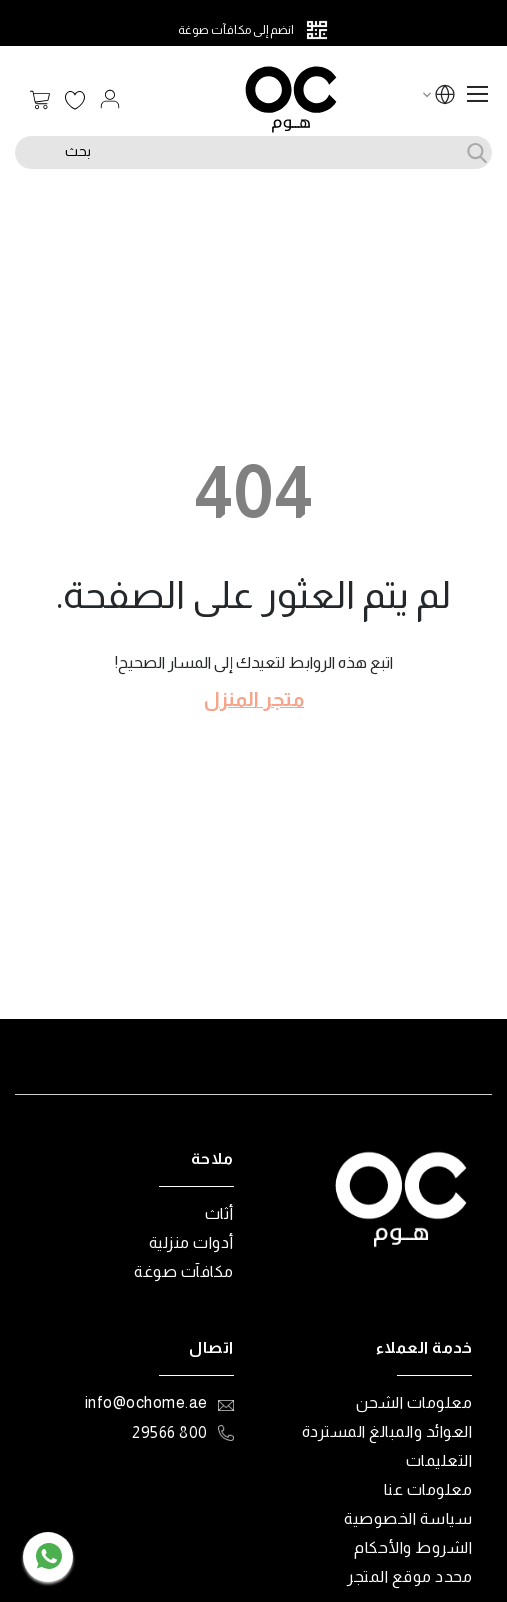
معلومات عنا (428, 1489)
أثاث (219, 1213)
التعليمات (439, 1460)
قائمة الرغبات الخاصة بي (75, 101)
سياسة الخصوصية (408, 1518)
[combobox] (253, 152)
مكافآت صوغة (184, 1271)
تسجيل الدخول (110, 99)
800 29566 (170, 1432)
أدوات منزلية (191, 1242)
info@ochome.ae (146, 1402)
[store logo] (291, 99)
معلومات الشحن (414, 1402)
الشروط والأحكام (413, 1547)
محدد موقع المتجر (409, 1576)
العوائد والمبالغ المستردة (387, 1431)
